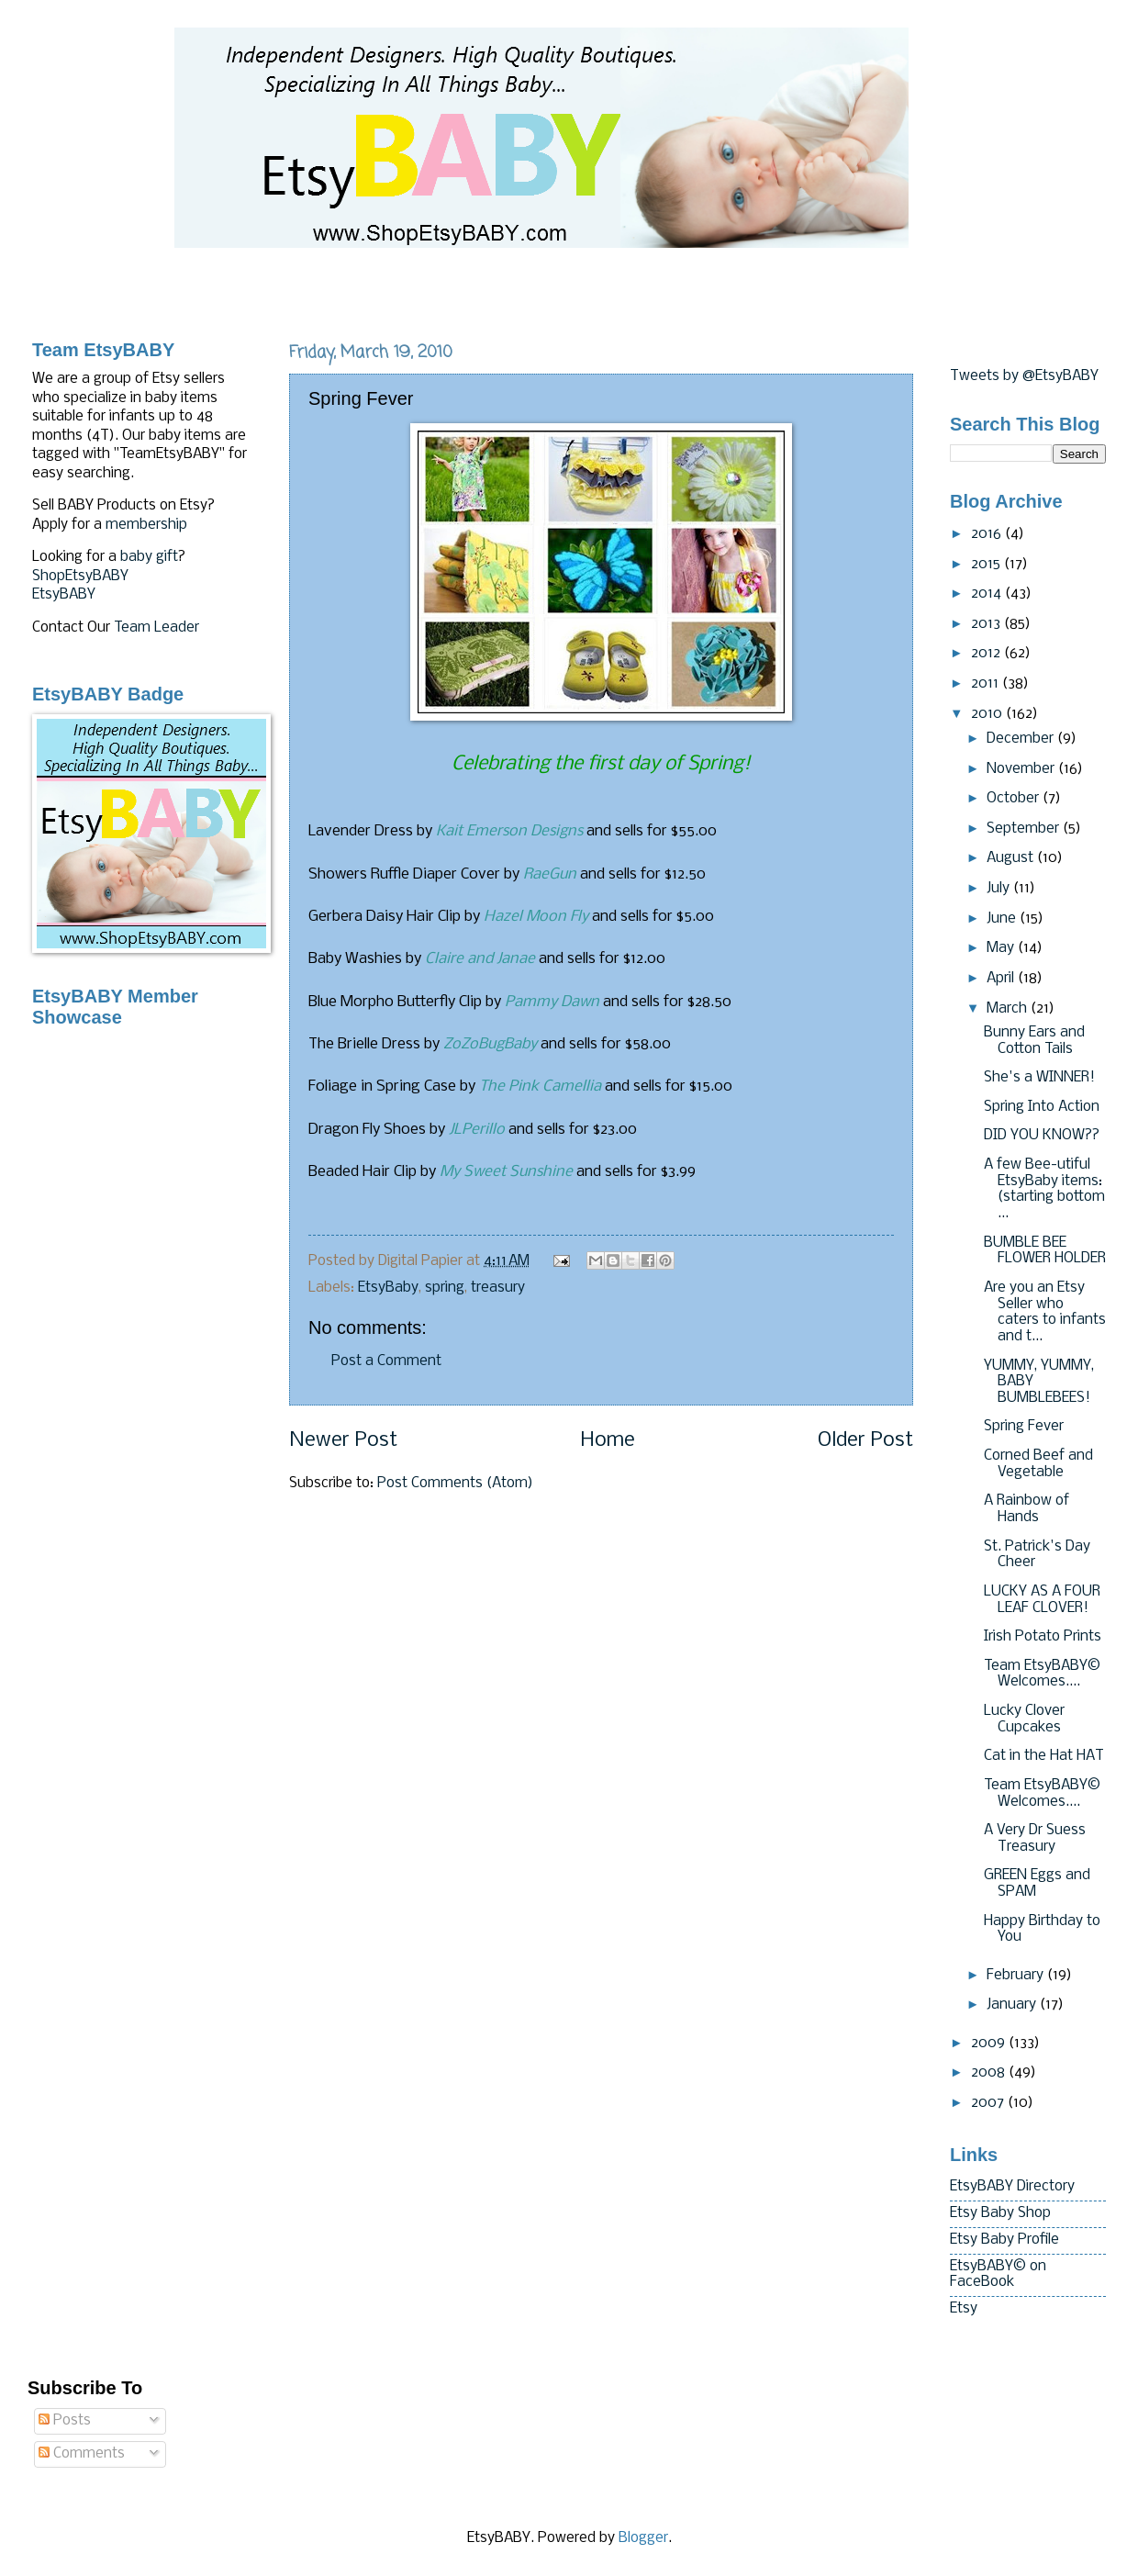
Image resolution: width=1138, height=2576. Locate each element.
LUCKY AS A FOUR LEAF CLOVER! (1042, 1600)
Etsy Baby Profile (1004, 2240)
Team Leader (156, 628)
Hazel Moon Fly (536, 916)
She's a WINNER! (1039, 1077)
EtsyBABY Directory (1012, 2186)
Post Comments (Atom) (455, 1483)
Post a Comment (386, 1361)
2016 (988, 534)
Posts (65, 2421)
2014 (988, 594)
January (1013, 2005)
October (1015, 798)
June (1003, 919)
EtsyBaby (388, 1288)
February (1017, 1975)
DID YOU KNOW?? (1041, 1135)
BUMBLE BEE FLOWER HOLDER (1045, 1251)
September (1025, 829)
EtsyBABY (63, 595)
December (1022, 739)
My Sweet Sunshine (506, 1172)
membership (146, 525)
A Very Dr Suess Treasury (1035, 1838)
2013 (987, 624)
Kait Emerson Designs (509, 831)
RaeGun (549, 874)
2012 (987, 653)
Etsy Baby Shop (1000, 2213)
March (1009, 1009)
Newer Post (343, 1440)
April (1002, 978)
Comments (82, 2454)
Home (607, 1440)
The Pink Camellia (540, 1086)
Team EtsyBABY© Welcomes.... (1042, 1674)
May (1002, 948)
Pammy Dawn (552, 1002)
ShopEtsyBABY (80, 576)
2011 (986, 684)
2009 (990, 2043)
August (1012, 858)
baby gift (149, 557)
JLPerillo (477, 1129)
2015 (987, 564)
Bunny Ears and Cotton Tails (1034, 1041)
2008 (990, 2073)
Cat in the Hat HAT (1044, 1756)
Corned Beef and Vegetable (1038, 1464)
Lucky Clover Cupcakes (1024, 1719)
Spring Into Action (1041, 1107)
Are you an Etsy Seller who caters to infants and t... (1045, 1312)
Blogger (643, 2538)
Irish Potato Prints (1042, 1637)
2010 (988, 714)
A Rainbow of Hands (1026, 1509)
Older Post (865, 1440)
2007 (989, 2103)
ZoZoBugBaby (490, 1044)
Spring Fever (1024, 1426)
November (1022, 769)
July (1000, 888)
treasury (498, 1288)
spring (444, 1288)
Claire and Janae (480, 959)
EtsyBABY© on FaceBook (998, 2274)
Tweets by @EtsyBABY (1024, 376)
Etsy (963, 2309)
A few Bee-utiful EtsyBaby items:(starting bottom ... (1044, 1189)
